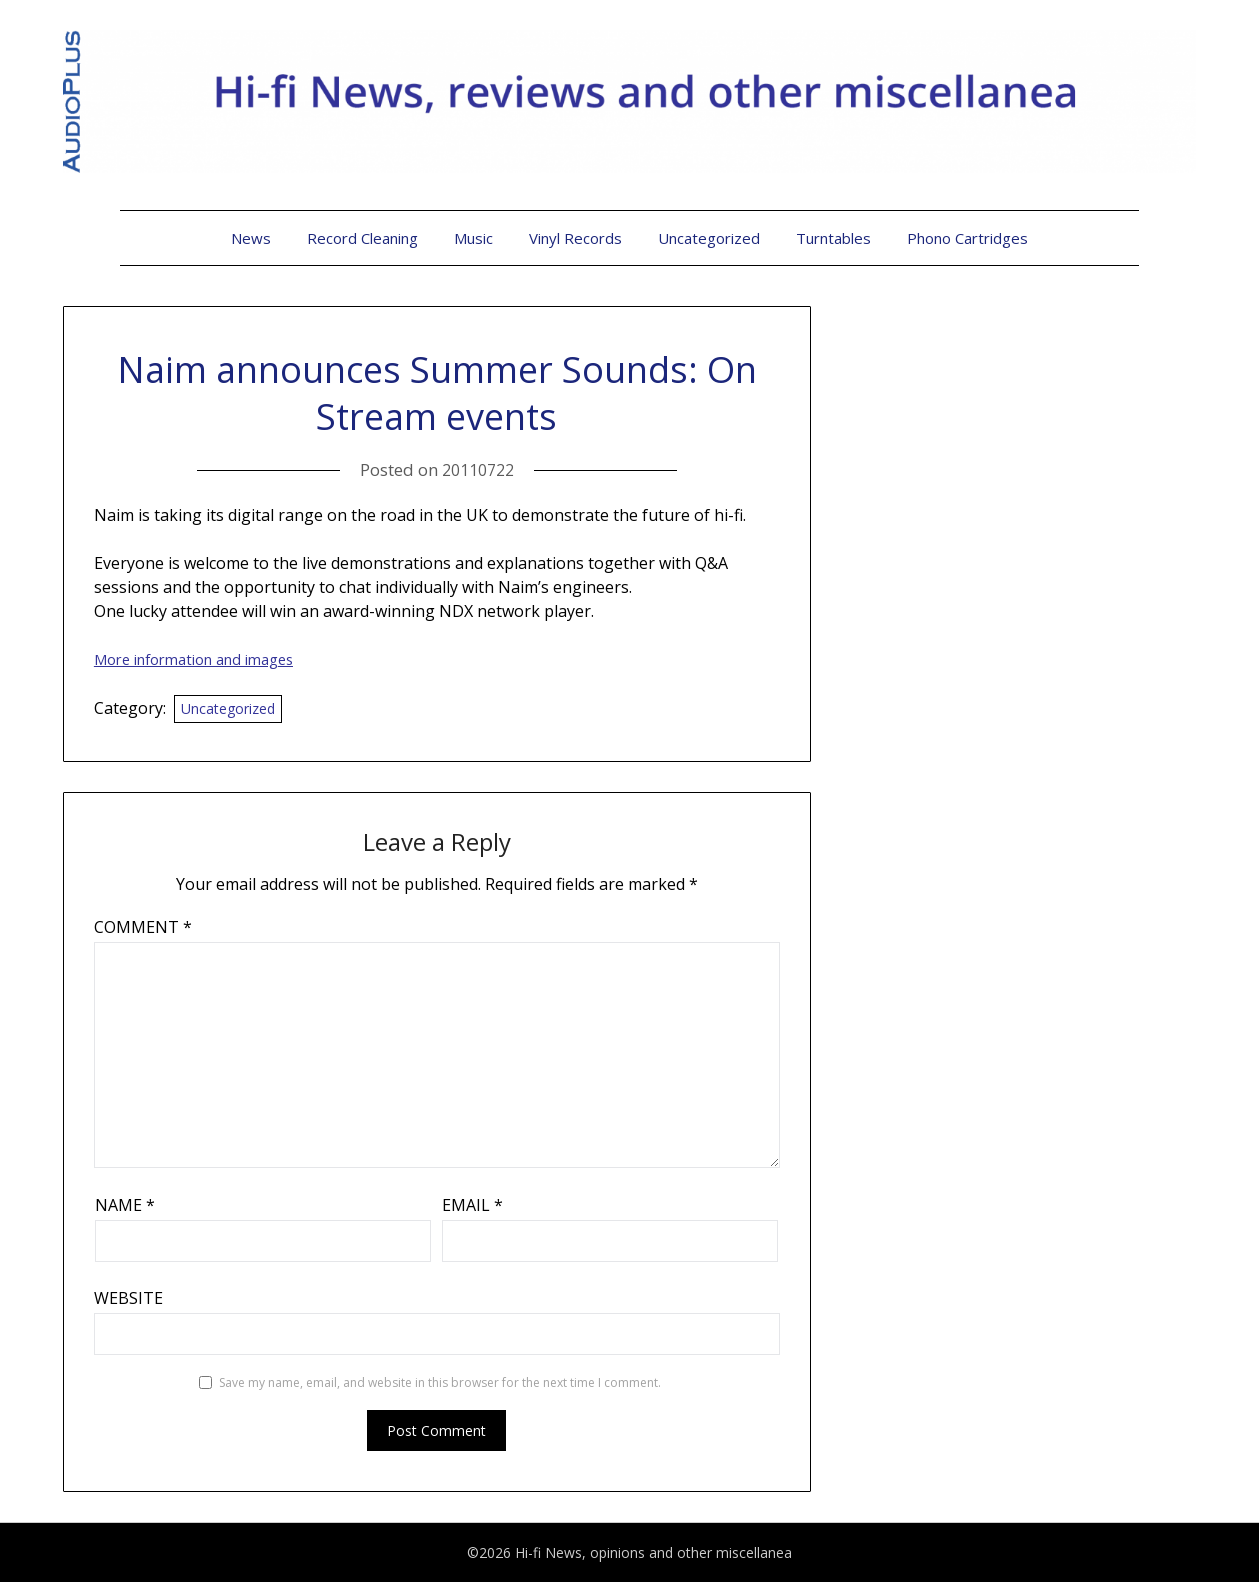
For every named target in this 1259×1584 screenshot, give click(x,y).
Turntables (833, 238)
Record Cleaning (362, 238)
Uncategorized (709, 238)
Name (125, 1207)
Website (128, 1300)
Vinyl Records (575, 238)
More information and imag (206, 659)
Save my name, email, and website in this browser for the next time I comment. (440, 1384)
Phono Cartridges (967, 238)
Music (473, 238)
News (251, 238)
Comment (143, 929)
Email (472, 1207)
